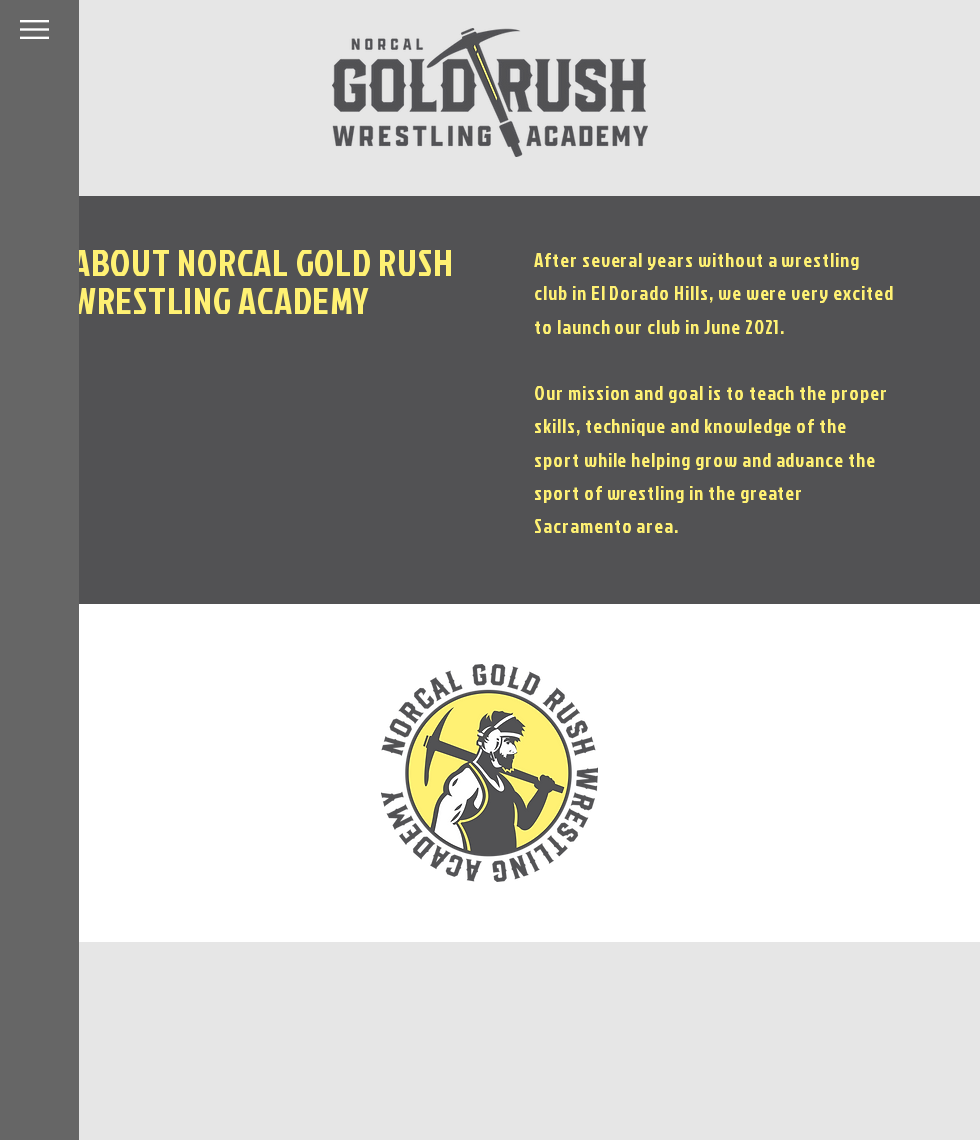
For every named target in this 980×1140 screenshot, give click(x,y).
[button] (34, 29)
